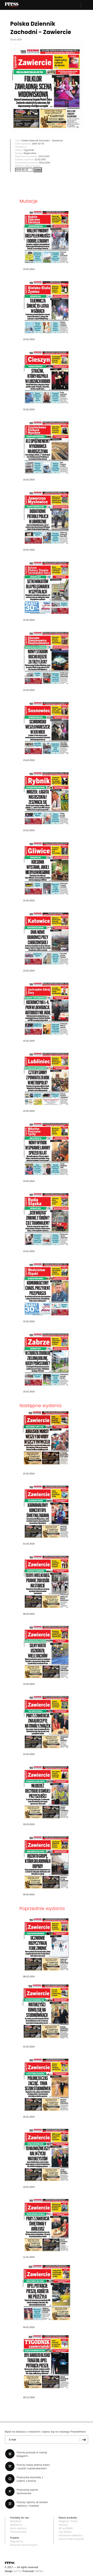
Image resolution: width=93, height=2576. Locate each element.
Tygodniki (29, 150)
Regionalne (30, 153)
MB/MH (39, 2571)
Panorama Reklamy (71, 2535)
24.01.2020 (43, 156)
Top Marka (65, 2532)
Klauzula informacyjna (23, 2545)
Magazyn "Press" (68, 2521)
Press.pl (63, 2524)
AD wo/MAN (66, 2528)
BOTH (17, 2571)
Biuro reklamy (18, 2528)
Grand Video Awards (71, 2539)
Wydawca (16, 2524)
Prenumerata (18, 2532)
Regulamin (16, 2541)
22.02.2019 (40, 159)
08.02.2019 (44, 162)
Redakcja (15, 2521)
